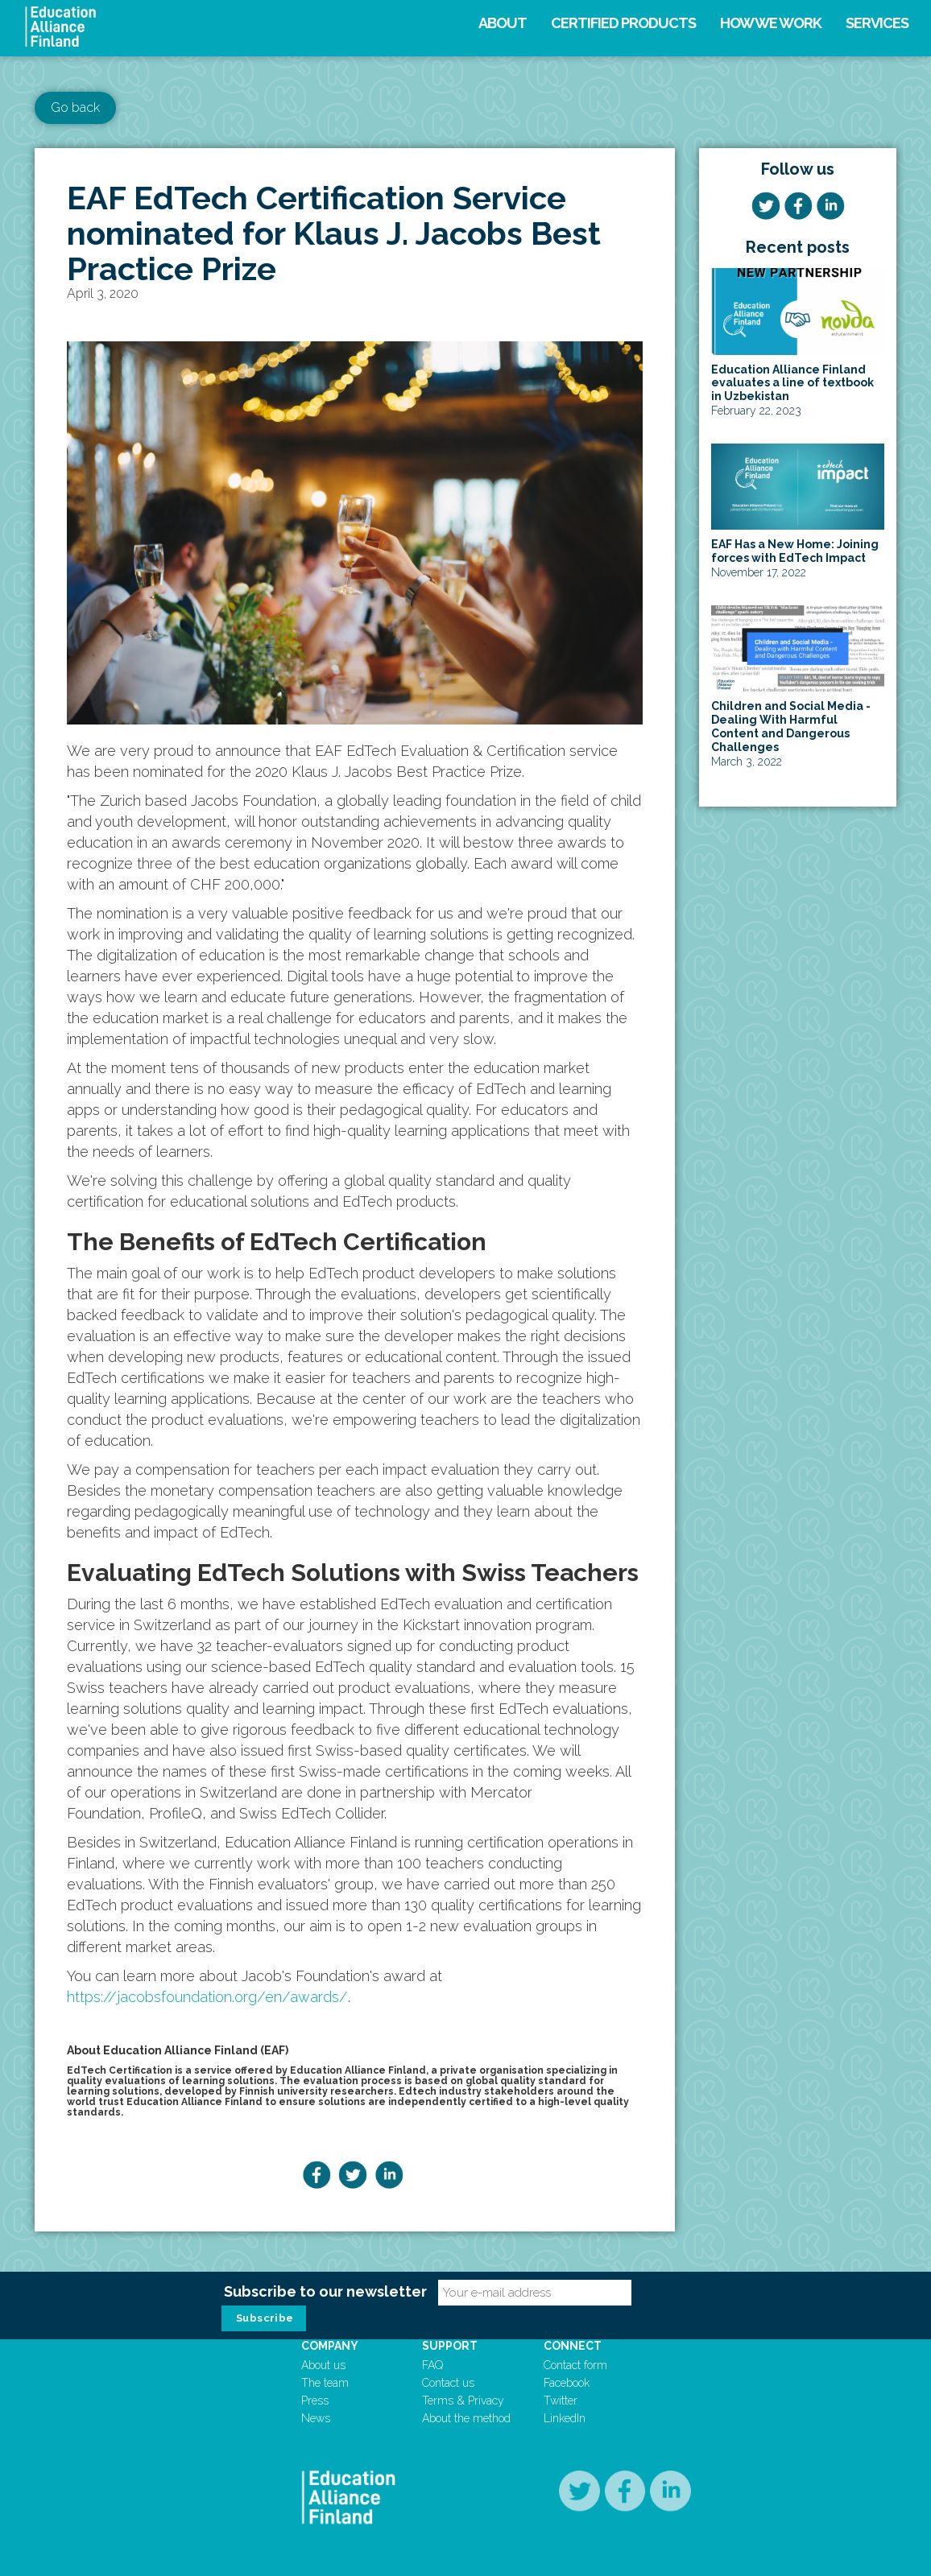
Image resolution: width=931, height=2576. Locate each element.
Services (877, 22)
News (315, 2418)
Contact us (448, 2382)
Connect (573, 2345)
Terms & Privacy (463, 2400)
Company (329, 2345)
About (502, 22)
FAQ (432, 2365)
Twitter (560, 2400)
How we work (770, 22)
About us (323, 2365)
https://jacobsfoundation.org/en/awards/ (207, 1996)
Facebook (567, 2382)
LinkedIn (564, 2418)
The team (325, 2382)
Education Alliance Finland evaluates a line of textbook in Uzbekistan (792, 383)
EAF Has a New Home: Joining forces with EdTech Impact (795, 551)
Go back (75, 107)
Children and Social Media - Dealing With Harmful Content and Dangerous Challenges (791, 726)
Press (315, 2400)
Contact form (575, 2365)
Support (450, 2345)
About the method (466, 2418)
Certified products (623, 22)
